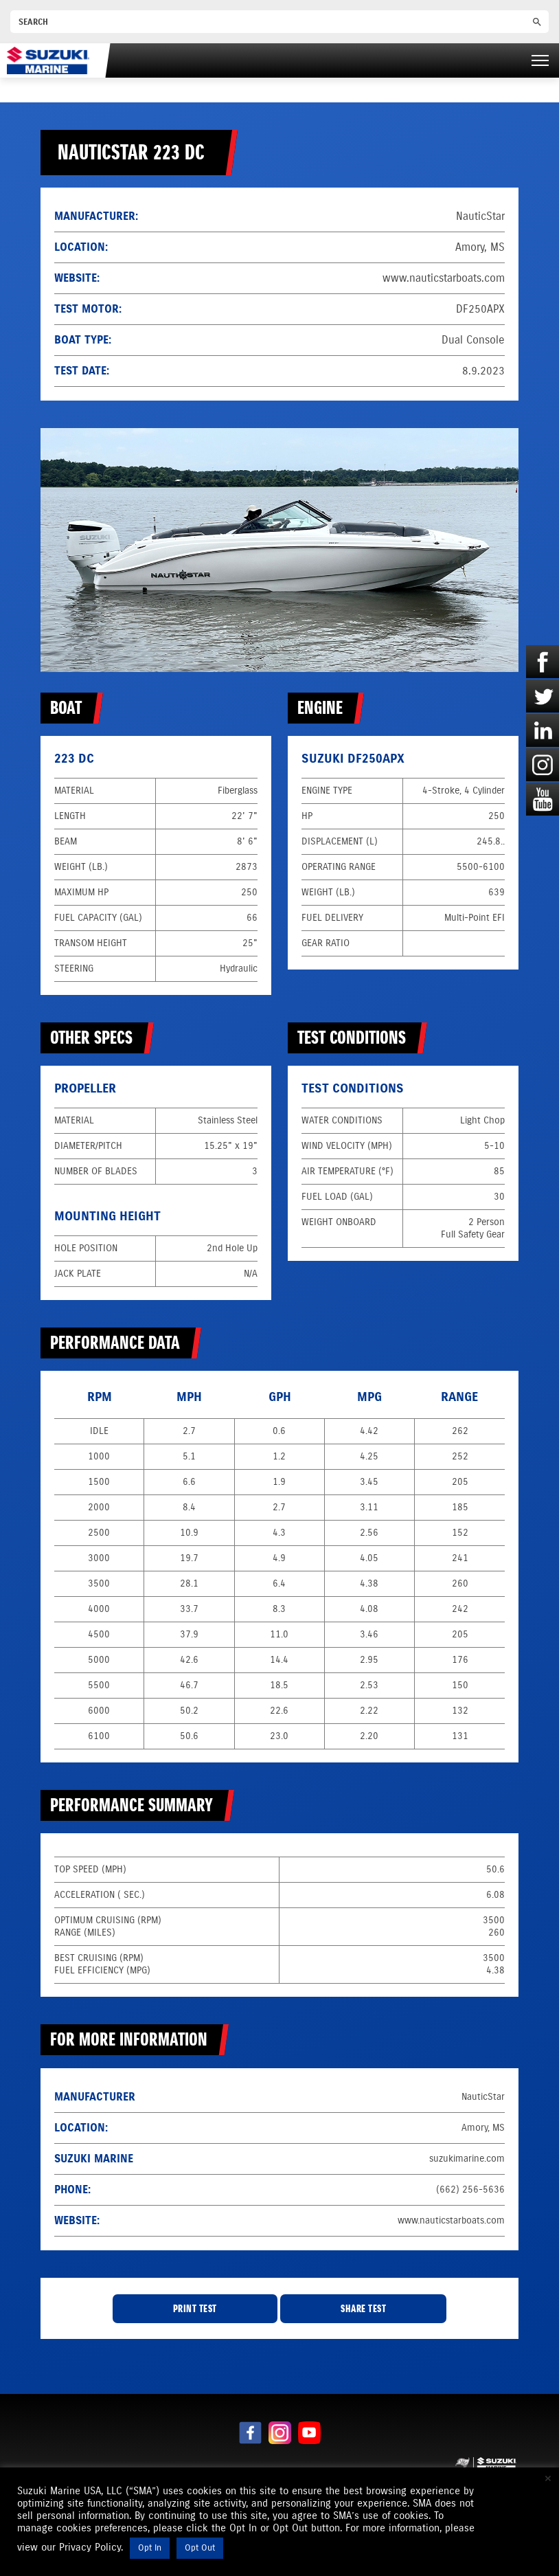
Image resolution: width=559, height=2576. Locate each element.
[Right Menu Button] (540, 60)
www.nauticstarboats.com (444, 277)
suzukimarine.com (467, 2158)
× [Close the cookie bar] (548, 2478)
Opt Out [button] (200, 2547)
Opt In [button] (149, 2547)
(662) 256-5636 (470, 2189)
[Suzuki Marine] (48, 60)
